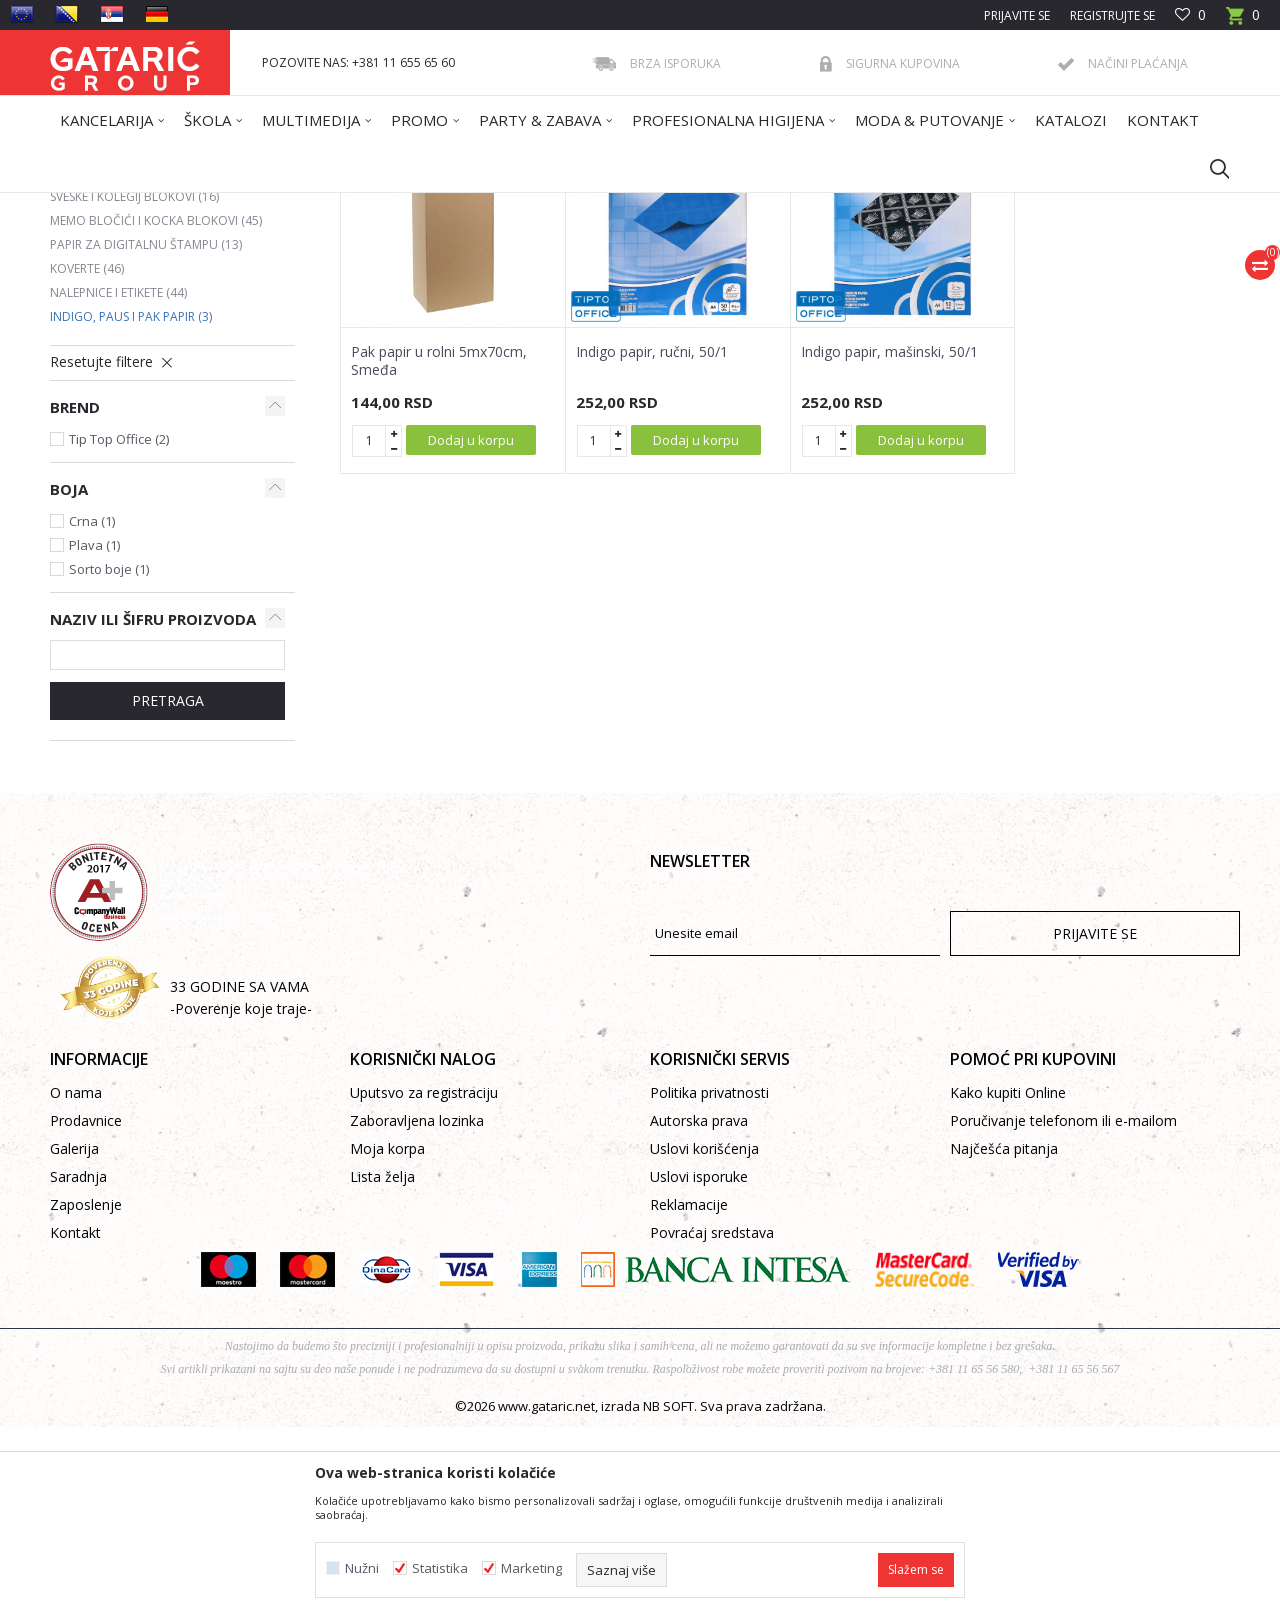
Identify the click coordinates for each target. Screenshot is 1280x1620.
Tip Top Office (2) (119, 632)
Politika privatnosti (709, 1285)
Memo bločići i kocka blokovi (156, 413)
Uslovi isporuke (699, 1369)
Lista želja (382, 1369)
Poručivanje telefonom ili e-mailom (1063, 1313)
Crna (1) (92, 714)
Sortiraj (742, 277)
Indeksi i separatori (122, 341)
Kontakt (75, 1425)
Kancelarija (319, 205)
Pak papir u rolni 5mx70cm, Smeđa (439, 554)
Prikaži (956, 277)
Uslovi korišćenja (704, 1341)
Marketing (531, 1568)
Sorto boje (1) (109, 762)
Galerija (74, 1341)
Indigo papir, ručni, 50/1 (652, 545)
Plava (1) (94, 738)
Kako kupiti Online (1008, 1285)
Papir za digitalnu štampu (146, 437)
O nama (76, 1285)
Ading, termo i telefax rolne (148, 365)
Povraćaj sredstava (712, 1425)
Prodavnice (86, 1313)
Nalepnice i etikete (118, 485)
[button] (1210, 168)
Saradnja (78, 1369)
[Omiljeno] (1190, 15)
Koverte (87, 461)
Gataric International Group (128, 205)
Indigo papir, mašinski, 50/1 (889, 545)
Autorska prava (699, 1313)
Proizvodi (247, 205)
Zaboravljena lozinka (417, 1313)
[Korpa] (1243, 21)
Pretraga (168, 893)
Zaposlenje (86, 1397)
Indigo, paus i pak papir (131, 509)
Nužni (362, 1568)
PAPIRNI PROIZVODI (419, 205)
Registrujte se (1112, 15)
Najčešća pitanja (1004, 1341)
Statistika (440, 1568)
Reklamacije (689, 1397)
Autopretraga (649, 277)
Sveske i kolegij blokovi (134, 389)
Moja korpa (387, 1341)
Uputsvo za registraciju (424, 1285)
